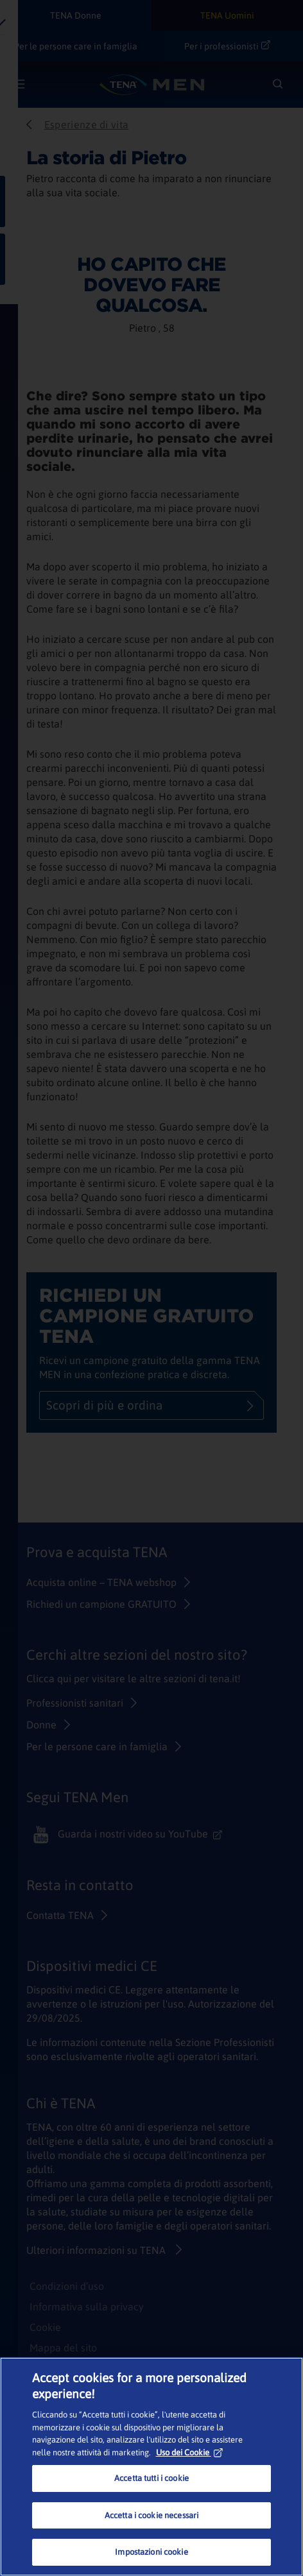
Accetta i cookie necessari (151, 2515)
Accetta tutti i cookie (151, 2478)
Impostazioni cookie (151, 2552)
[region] (151, 2466)
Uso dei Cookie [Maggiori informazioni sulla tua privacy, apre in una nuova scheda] (189, 2452)
